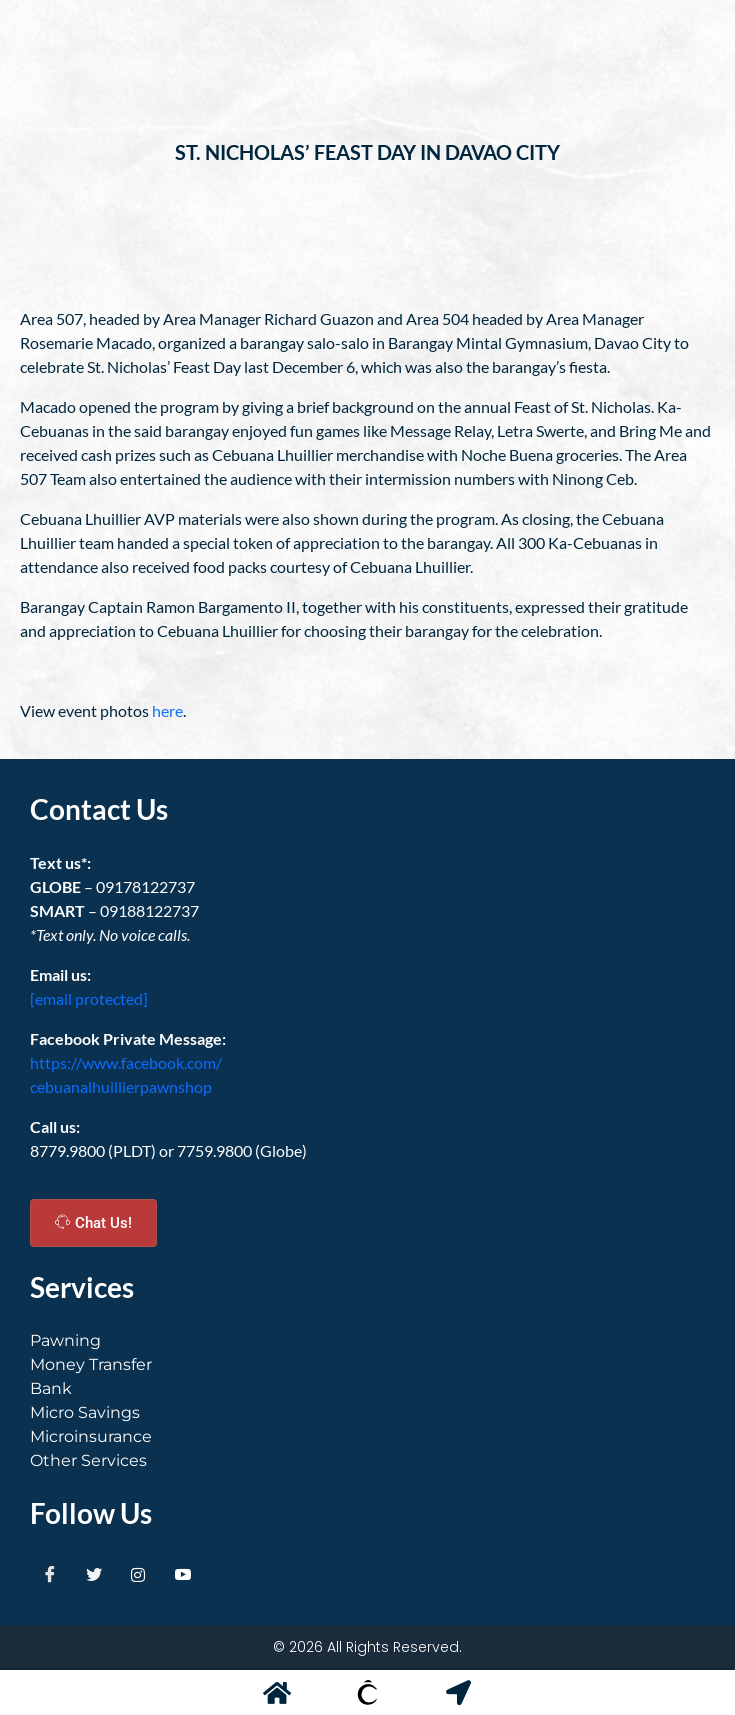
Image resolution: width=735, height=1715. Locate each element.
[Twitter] (94, 1575)
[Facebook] (50, 1575)
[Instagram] (138, 1575)
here (167, 710)
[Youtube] (183, 1575)
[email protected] (89, 998)
